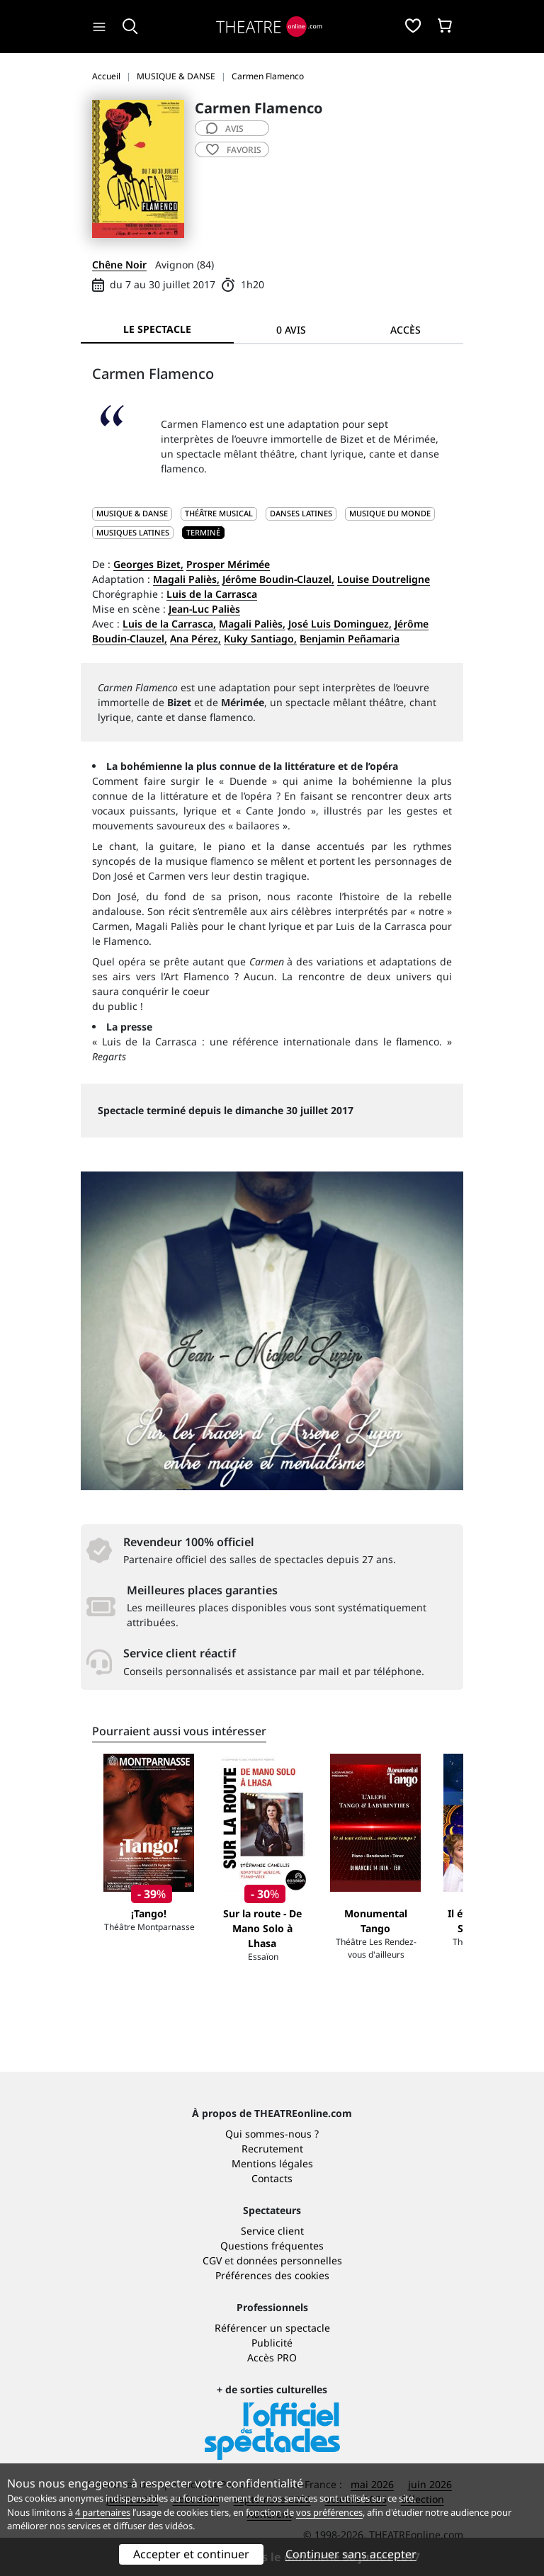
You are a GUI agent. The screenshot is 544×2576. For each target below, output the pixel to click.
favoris (233, 150)
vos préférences (329, 2512)
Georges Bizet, (148, 564)
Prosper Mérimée (228, 564)
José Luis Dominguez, (340, 623)
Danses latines (301, 513)
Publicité (272, 2342)
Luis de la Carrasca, (169, 623)
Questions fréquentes (272, 2245)
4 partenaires (102, 2512)
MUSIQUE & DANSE (132, 513)
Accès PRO (272, 2357)
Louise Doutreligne (383, 579)
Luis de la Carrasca (211, 594)
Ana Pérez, (195, 638)
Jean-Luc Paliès (204, 608)
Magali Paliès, (186, 579)
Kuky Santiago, (260, 638)
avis (225, 129)
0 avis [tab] (291, 329)
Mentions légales (272, 2163)
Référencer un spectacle (272, 2327)
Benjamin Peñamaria (350, 638)
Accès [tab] (405, 329)
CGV (212, 2260)
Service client (272, 2230)
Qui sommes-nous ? (272, 2133)
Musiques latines (132, 532)
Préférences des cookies (272, 2275)
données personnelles (289, 2260)
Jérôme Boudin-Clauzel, (278, 579)
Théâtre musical (219, 513)
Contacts (272, 2178)
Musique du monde (390, 513)
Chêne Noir (119, 264)
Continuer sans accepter (350, 2554)
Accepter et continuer (191, 2554)
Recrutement (272, 2148)
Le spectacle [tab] (157, 329)
